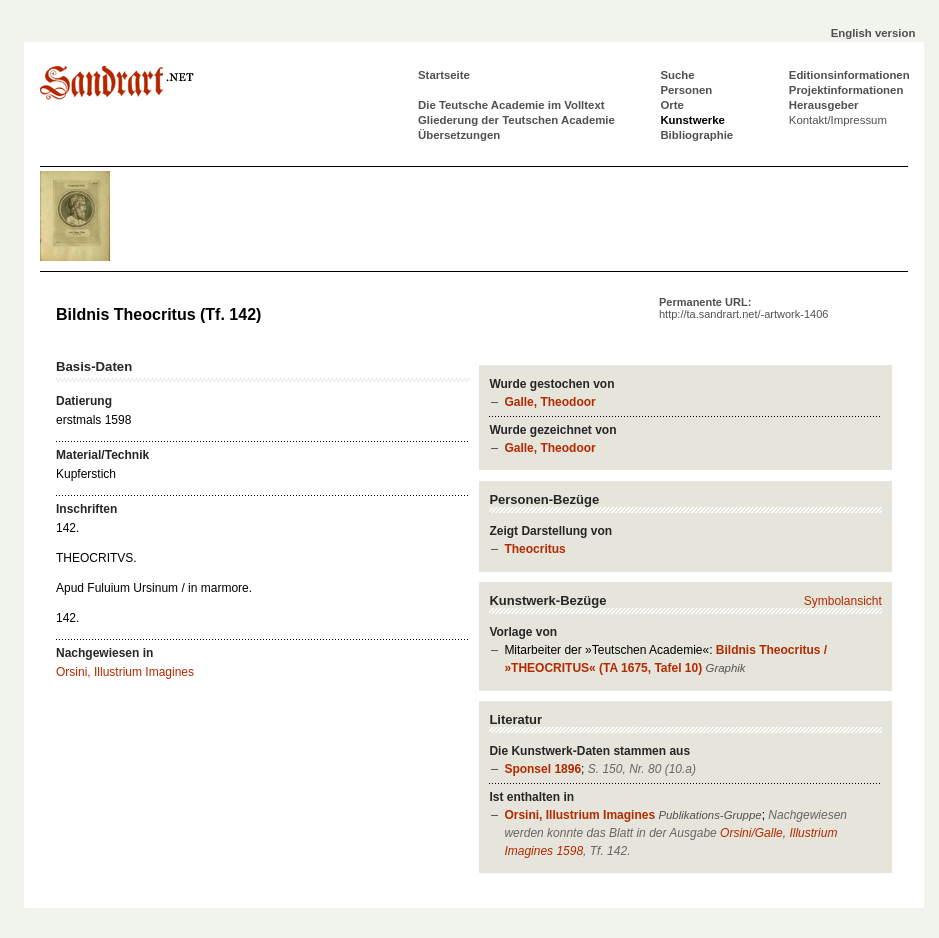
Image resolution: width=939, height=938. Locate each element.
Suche (677, 75)
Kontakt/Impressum (838, 120)
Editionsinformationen (849, 75)
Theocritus (534, 549)
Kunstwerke (692, 120)
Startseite (444, 75)
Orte (671, 105)
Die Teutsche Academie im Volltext (511, 105)
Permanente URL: (743, 308)
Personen (686, 90)
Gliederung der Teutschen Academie (516, 120)
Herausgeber (824, 105)
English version (873, 33)
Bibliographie (696, 135)
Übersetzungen (459, 135)
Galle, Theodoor (549, 402)
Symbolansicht (843, 601)
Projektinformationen (846, 90)
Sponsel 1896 (542, 769)
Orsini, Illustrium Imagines (579, 815)
